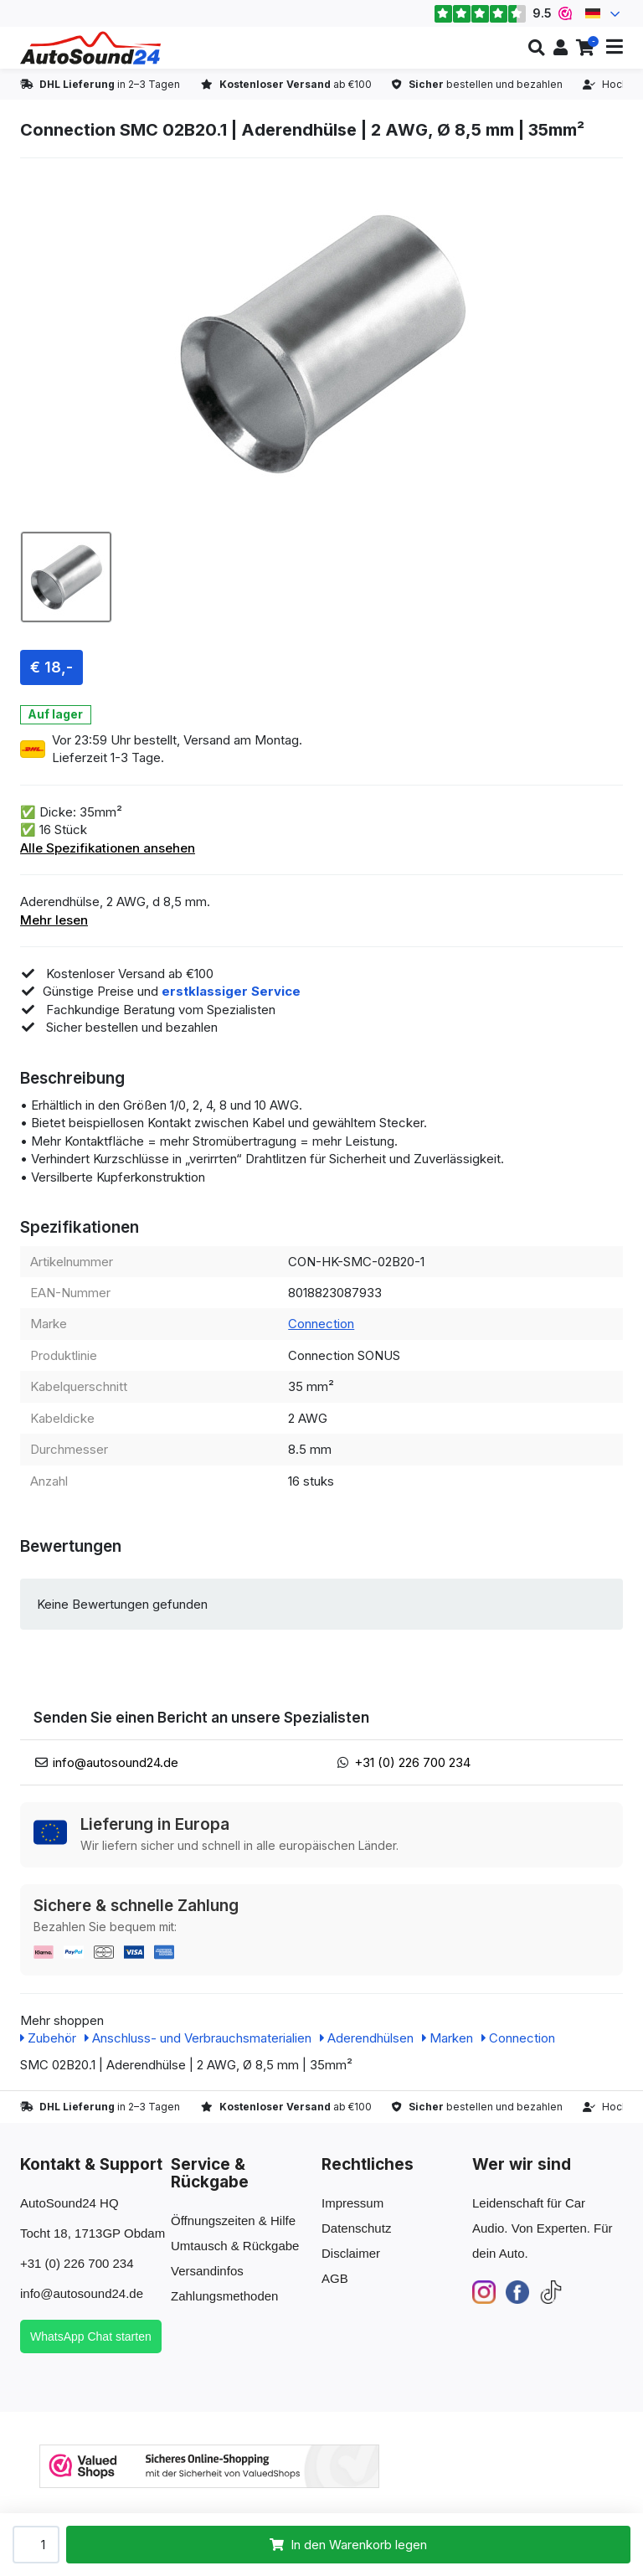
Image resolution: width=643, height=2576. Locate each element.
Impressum (352, 2203)
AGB (335, 2278)
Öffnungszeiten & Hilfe (233, 2220)
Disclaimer (351, 2253)
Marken (447, 2038)
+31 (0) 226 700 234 (412, 1762)
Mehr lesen (54, 920)
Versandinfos (207, 2271)
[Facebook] (517, 2291)
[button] (536, 47)
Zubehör (48, 2038)
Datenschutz (356, 2228)
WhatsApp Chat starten (91, 2336)
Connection (321, 1324)
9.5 (503, 13)
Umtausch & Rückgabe (235, 2246)
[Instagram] (484, 2291)
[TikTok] (551, 2291)
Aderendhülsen (367, 2038)
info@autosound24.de (115, 1762)
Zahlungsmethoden (224, 2296)
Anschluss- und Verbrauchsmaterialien (198, 2038)
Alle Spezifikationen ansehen (107, 848)
